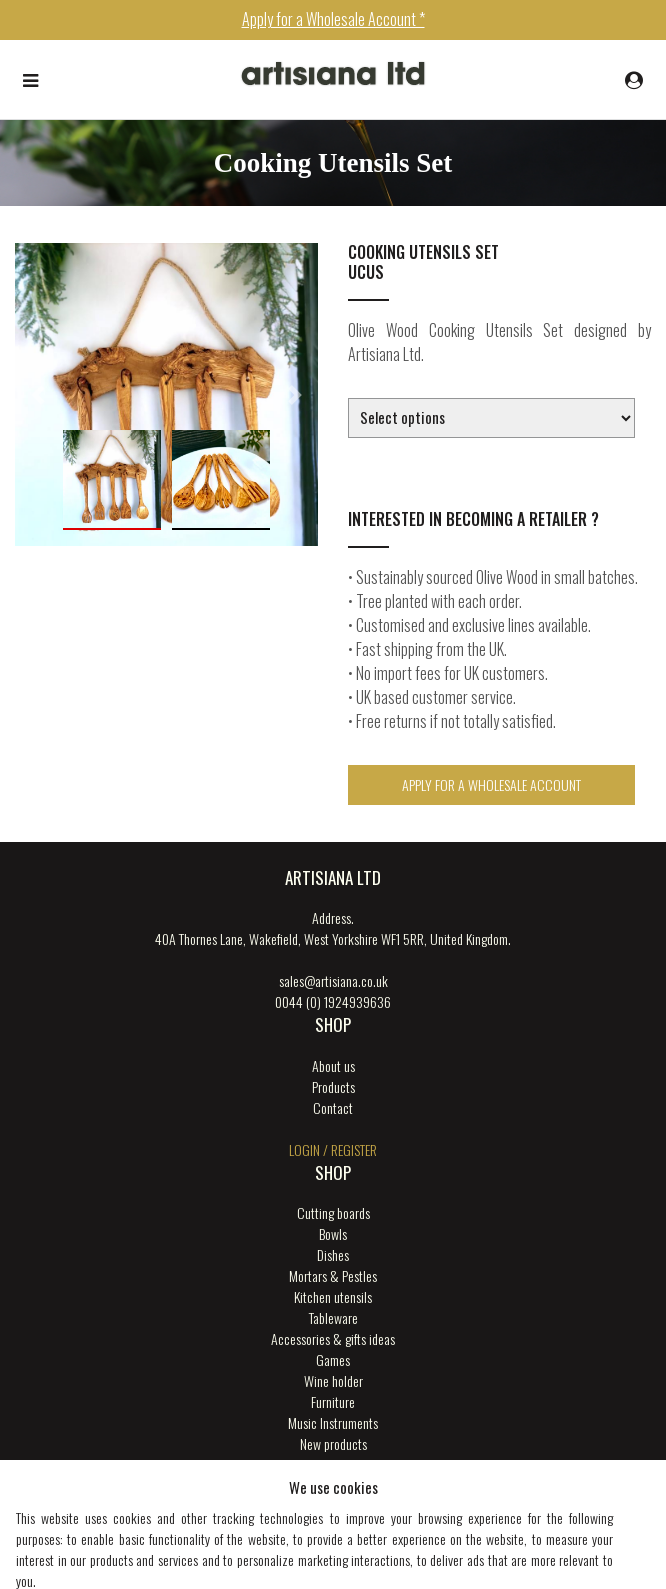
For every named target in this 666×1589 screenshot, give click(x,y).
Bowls (333, 1233)
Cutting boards (333, 1212)
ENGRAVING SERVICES (333, 1464)
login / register (333, 1149)
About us (333, 1065)
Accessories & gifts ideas (333, 1338)
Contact (333, 1107)
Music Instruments (333, 1422)
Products (333, 1086)
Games (333, 1359)
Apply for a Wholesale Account (491, 784)
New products (333, 1443)
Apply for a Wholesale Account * (333, 19)
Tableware (333, 1317)
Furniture (333, 1401)
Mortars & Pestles (333, 1275)
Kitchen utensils (333, 1296)
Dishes (333, 1254)
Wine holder (333, 1380)
